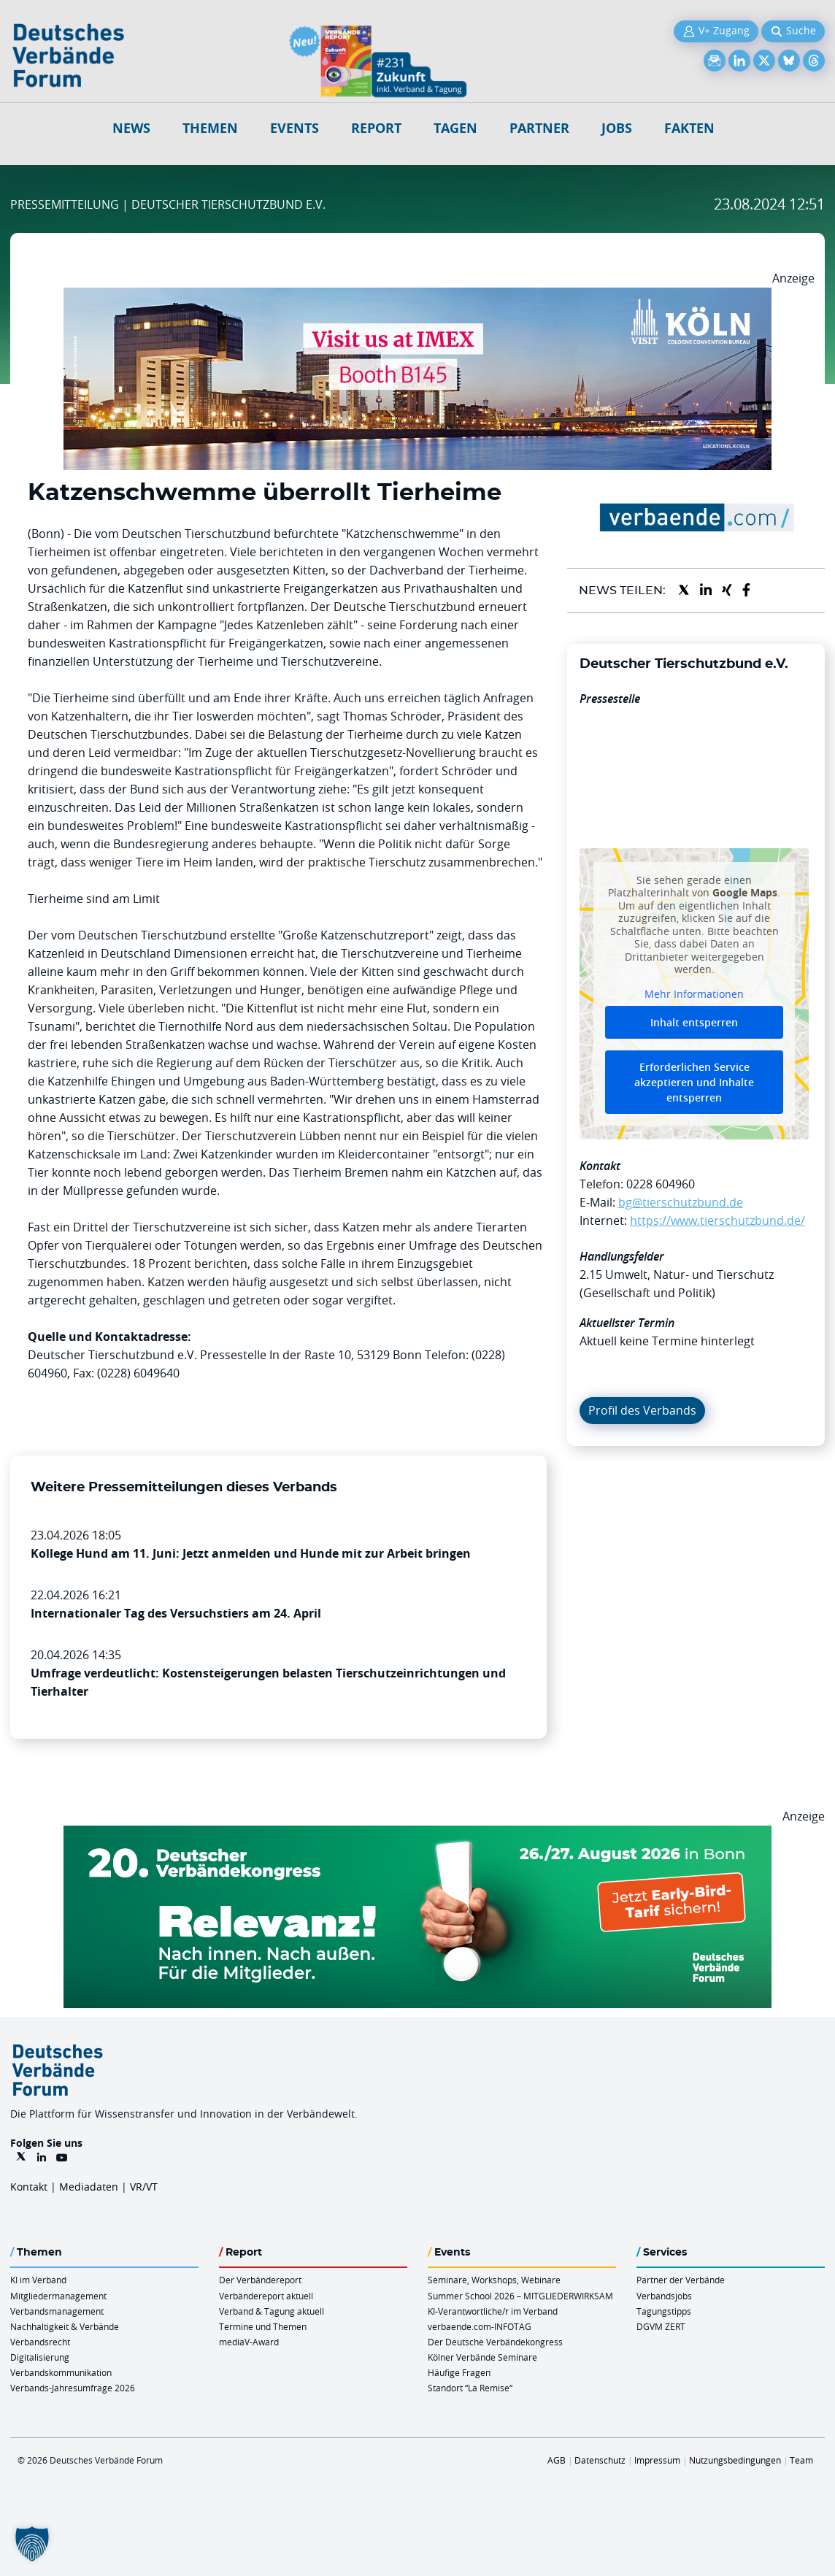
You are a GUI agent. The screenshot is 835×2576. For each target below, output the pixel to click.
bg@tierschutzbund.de (680, 1202)
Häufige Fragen (459, 2372)
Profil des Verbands (642, 1410)
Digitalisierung (39, 2357)
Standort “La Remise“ (470, 2388)
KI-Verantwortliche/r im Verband (493, 2311)
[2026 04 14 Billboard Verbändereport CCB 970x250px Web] (417, 296)
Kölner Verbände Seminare (482, 2357)
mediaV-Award (249, 2342)
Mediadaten (88, 2187)
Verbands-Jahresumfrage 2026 (72, 2388)
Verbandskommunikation (61, 2372)
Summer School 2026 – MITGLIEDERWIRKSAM (520, 2296)
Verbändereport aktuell (266, 2296)
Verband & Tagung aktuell (271, 2311)
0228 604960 (660, 1184)
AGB (556, 2460)
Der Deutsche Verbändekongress (495, 2342)
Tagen (455, 128)
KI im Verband (38, 2279)
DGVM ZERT (660, 2326)
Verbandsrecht (40, 2342)
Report (376, 128)
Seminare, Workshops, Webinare (494, 2279)
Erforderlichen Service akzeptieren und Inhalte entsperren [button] (694, 1082)
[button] (32, 2544)
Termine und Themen (263, 2326)
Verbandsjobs (664, 2296)
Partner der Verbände (680, 2279)
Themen (210, 128)
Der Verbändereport (260, 2279)
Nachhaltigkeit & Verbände (64, 2326)
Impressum (657, 2460)
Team (801, 2460)
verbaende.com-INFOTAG (479, 2326)
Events (294, 128)
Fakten (689, 128)
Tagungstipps (663, 2311)
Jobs (616, 128)
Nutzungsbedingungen (735, 2460)
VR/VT (144, 2187)
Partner (539, 128)
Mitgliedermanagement (58, 2296)
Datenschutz (600, 2460)
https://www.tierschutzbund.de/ (717, 1220)
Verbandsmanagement (57, 2311)
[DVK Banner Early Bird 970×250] (417, 1834)
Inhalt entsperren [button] (694, 1022)
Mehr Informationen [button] (694, 994)
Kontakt (28, 2187)
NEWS (131, 128)
